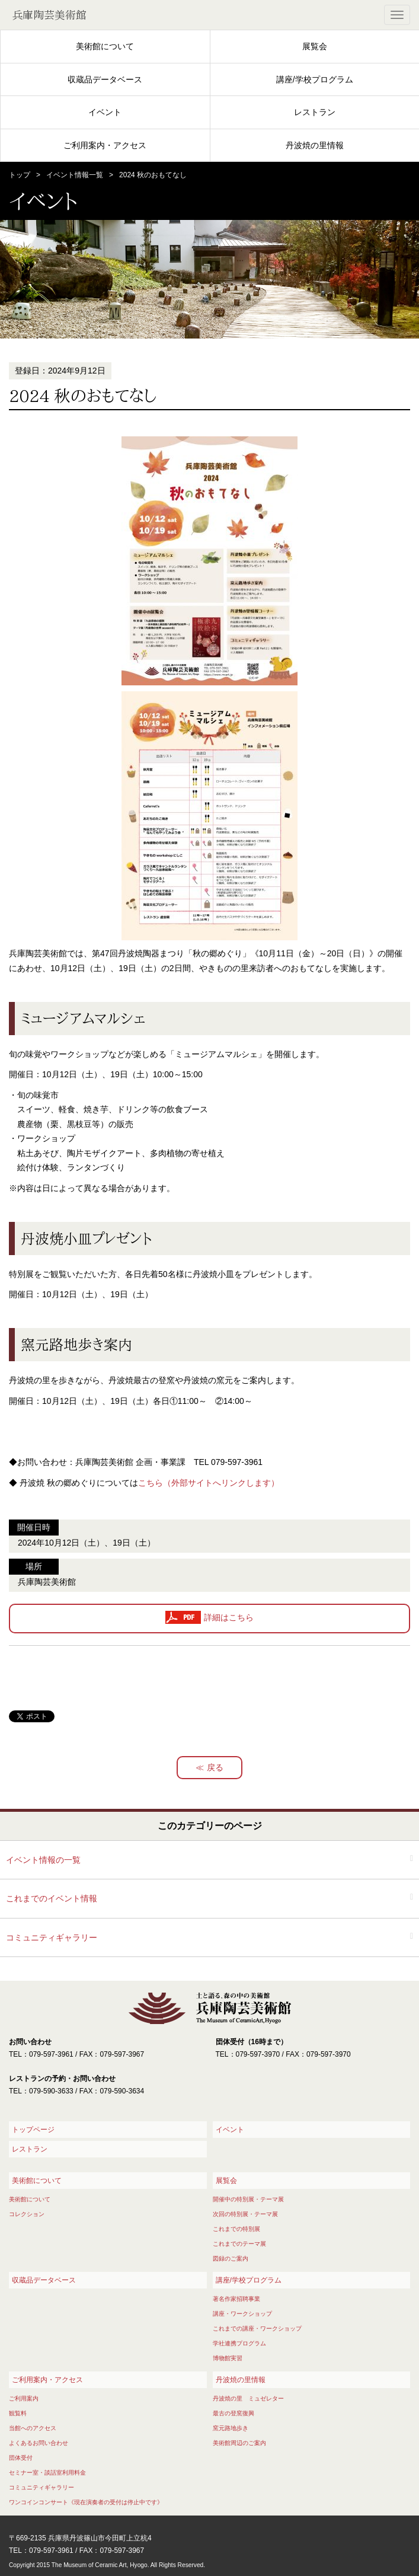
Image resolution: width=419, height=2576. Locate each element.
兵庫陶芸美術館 (49, 14)
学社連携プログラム (239, 2343)
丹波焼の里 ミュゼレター (248, 2398)
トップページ (33, 2129)
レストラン (314, 112)
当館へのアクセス (32, 2428)
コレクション (26, 2214)
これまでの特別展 (236, 2229)
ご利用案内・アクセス (104, 145)
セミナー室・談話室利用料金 (47, 2472)
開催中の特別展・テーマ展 (248, 2199)
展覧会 (314, 46)
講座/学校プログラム (314, 79)
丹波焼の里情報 (315, 145)
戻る (215, 1767)
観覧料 (18, 2413)
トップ (19, 175)
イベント (104, 112)
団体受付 (21, 2457)
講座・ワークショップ (242, 2313)
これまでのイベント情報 (51, 1898)
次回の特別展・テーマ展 (245, 2214)
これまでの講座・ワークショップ (257, 2328)
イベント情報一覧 (74, 175)
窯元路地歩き (230, 2428)
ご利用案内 (24, 2398)
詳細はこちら (229, 1618)
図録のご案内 (230, 2258)
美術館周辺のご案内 (239, 2443)
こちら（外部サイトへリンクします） (208, 1482)
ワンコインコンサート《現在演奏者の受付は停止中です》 (86, 2502)
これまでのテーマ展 (239, 2243)
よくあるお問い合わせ (38, 2443)
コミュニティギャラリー (51, 1937)
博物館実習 (227, 2358)
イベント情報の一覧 (43, 1860)
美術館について (105, 46)
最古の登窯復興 (233, 2413)
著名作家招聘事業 (236, 2299)
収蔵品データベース (105, 79)
